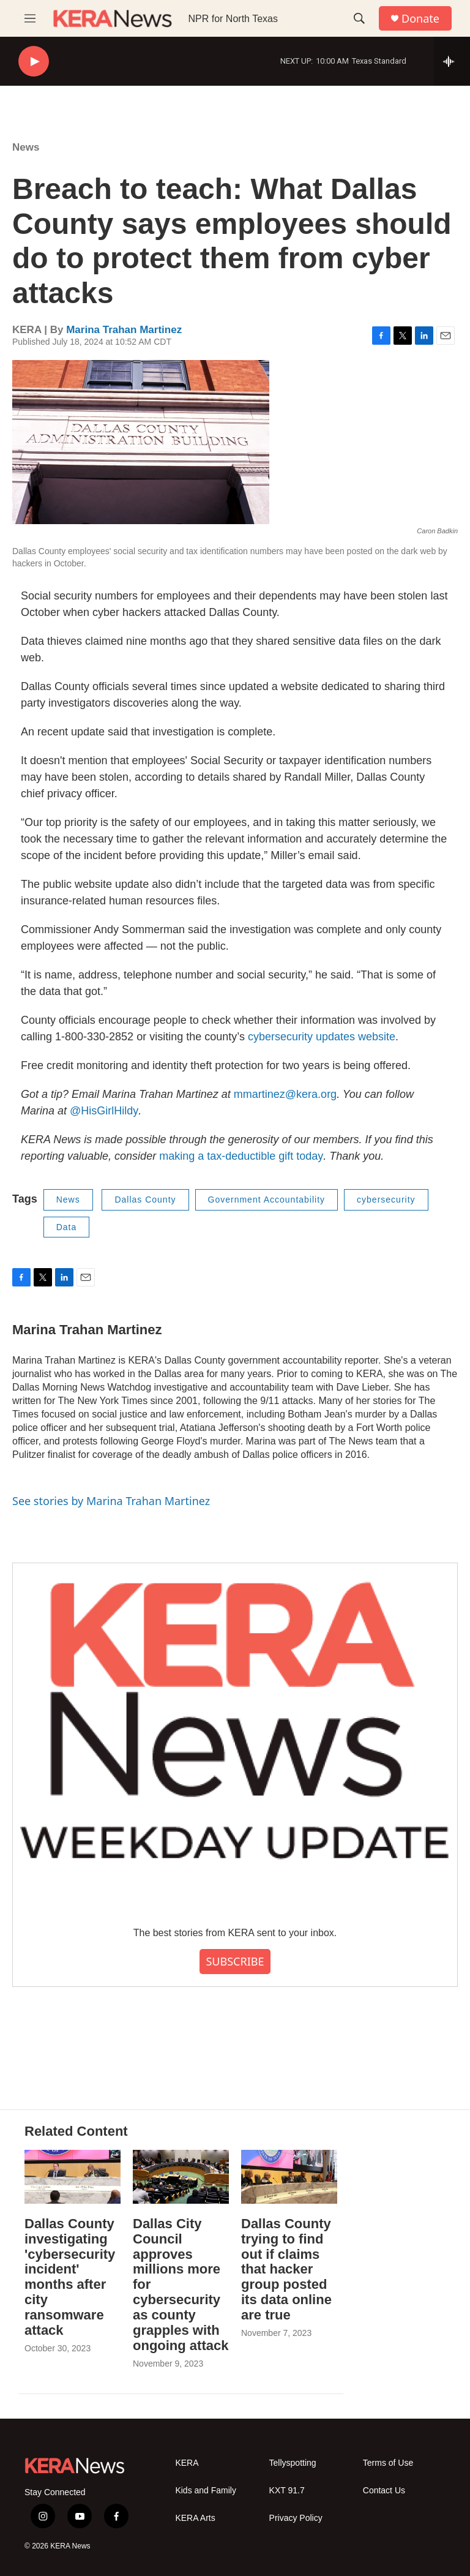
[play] (33, 61)
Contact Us (384, 2490)
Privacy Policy (296, 2518)
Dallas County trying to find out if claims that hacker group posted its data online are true (286, 2269)
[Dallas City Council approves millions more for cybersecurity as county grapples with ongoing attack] (181, 2176)
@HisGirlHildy (104, 1111)
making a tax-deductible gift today (241, 1156)
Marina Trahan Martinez (124, 330)
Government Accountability (267, 1199)
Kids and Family (205, 2490)
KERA (186, 2463)
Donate (420, 18)
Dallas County (145, 1199)
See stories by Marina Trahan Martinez (111, 1500)
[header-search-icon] (359, 18)
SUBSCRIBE (235, 1961)
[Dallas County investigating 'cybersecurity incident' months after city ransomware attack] (72, 2176)
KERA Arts (195, 2518)
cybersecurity (386, 1199)
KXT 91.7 (287, 2490)
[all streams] (452, 61)
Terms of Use (388, 2463)
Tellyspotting (292, 2463)
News (25, 147)
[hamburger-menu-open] (30, 18)
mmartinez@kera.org (285, 1094)
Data (66, 1227)
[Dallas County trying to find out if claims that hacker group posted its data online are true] (289, 2176)
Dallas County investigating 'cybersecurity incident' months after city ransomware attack (69, 2277)
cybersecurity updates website (321, 1037)
